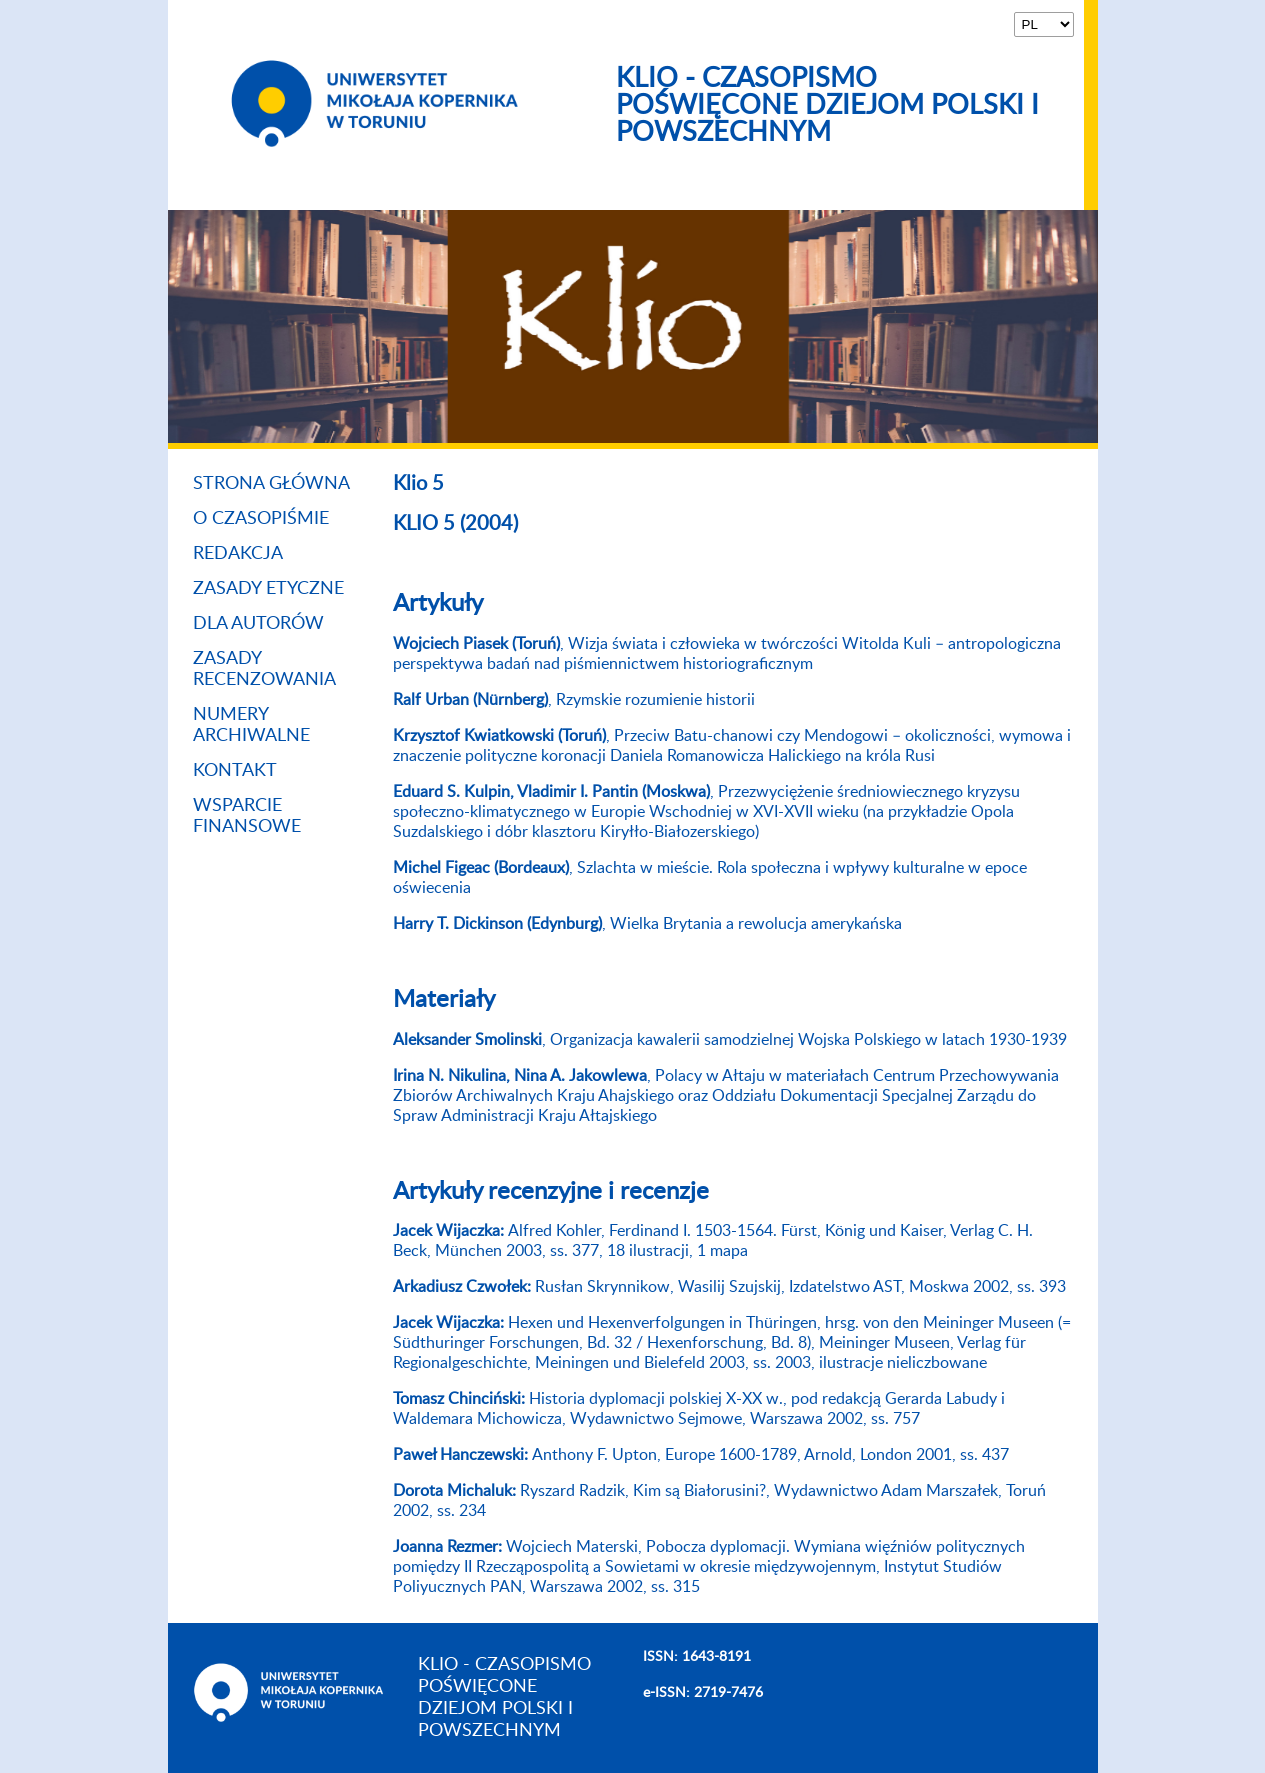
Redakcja (238, 554)
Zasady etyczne (268, 589)
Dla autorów (258, 624)
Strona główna (271, 484)
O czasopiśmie (261, 519)
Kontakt (235, 771)
